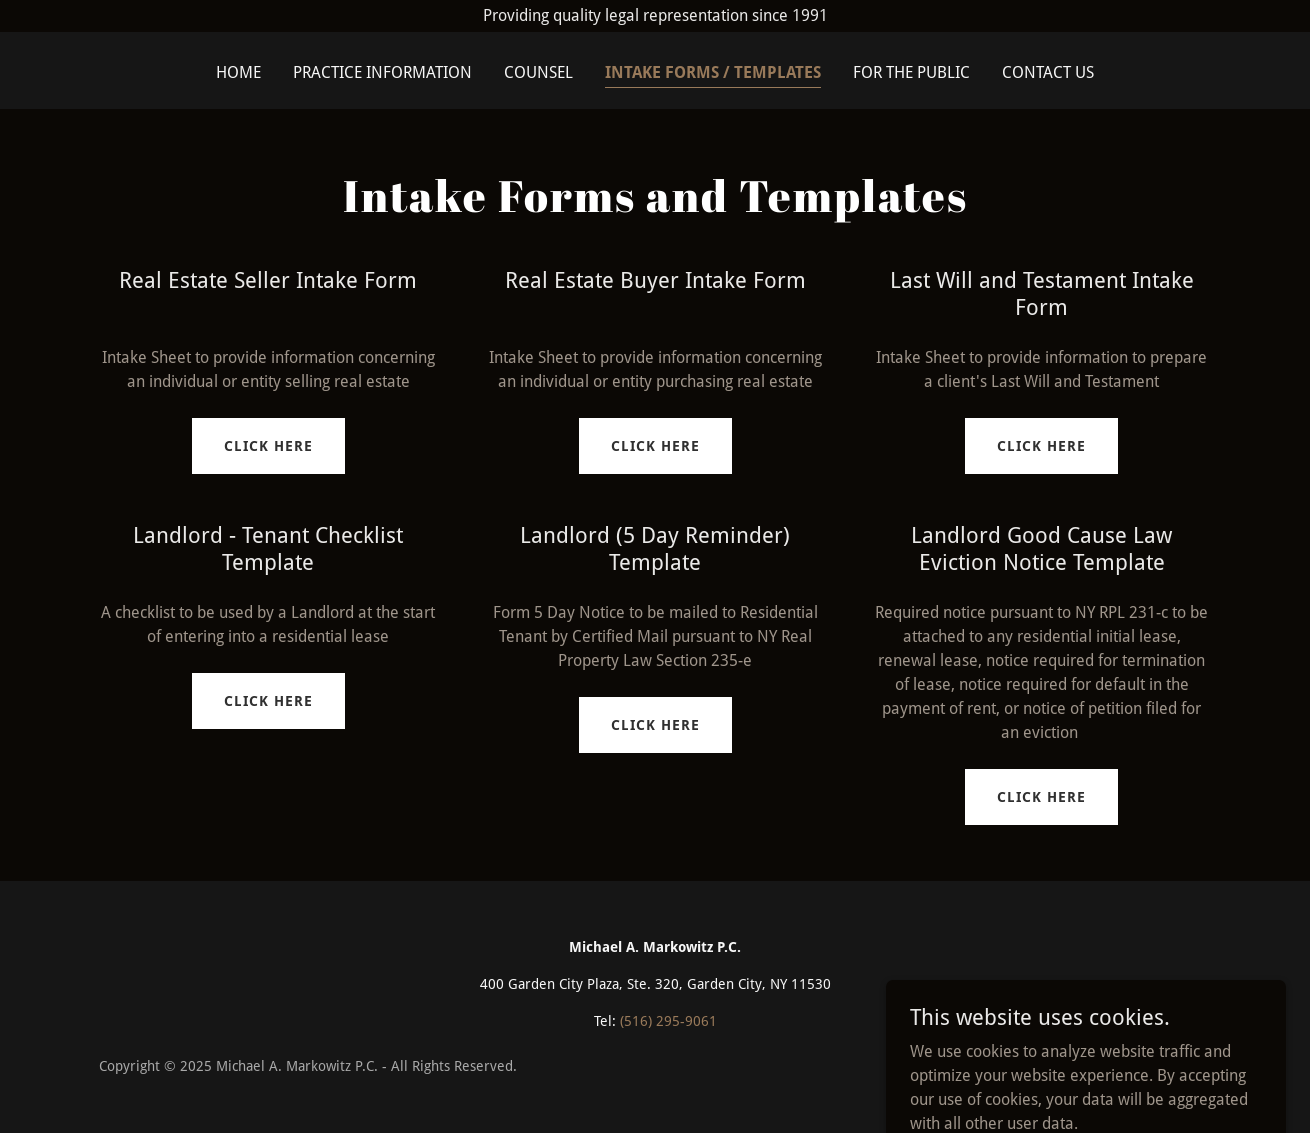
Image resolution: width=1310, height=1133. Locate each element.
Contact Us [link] (1048, 72)
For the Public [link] (911, 72)
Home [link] (238, 72)
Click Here (268, 446)
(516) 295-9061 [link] (668, 1021)
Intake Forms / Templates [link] (713, 72)
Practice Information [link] (382, 72)
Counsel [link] (538, 72)
